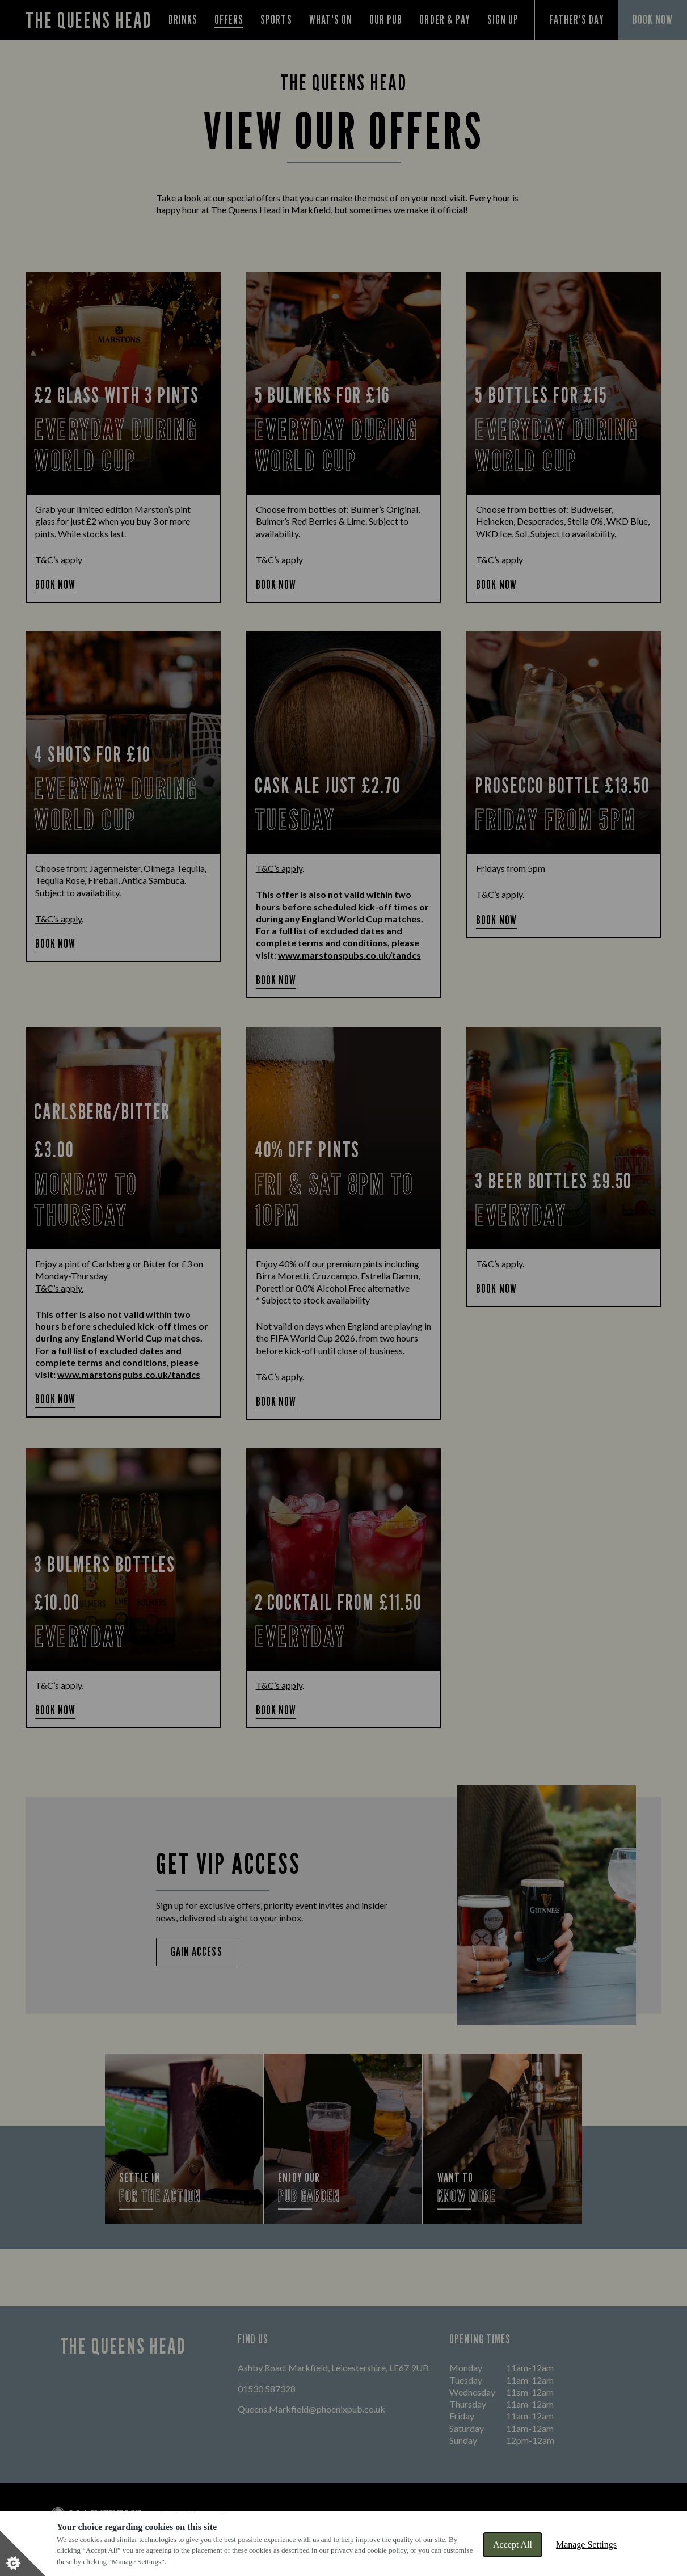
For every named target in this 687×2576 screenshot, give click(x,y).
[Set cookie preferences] (22, 2553)
